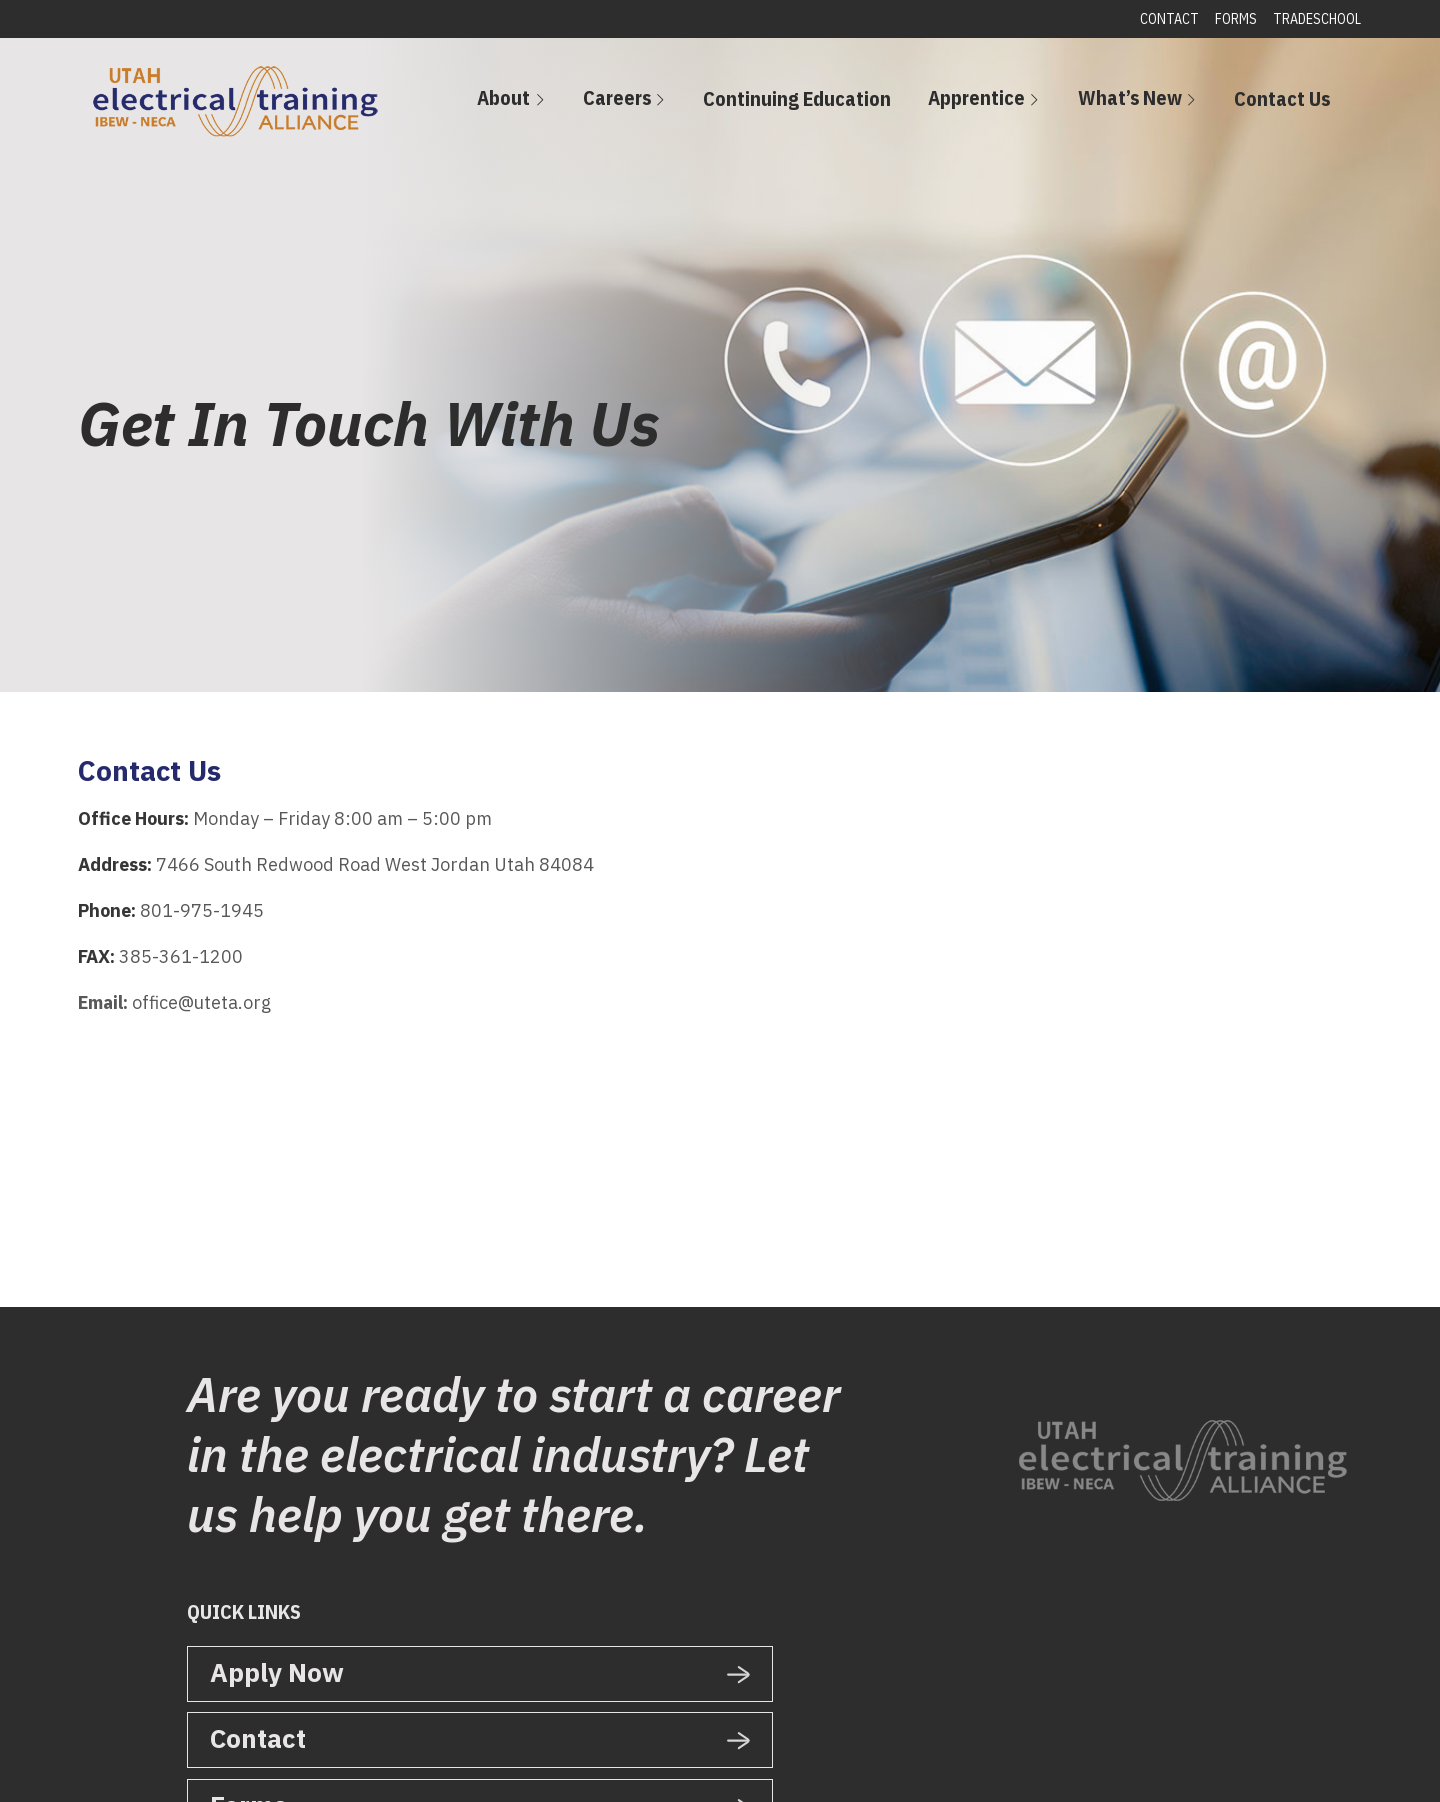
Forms (1229, 19)
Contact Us (1293, 104)
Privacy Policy (571, 1764)
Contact (1162, 19)
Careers (710, 103)
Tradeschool (1310, 19)
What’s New (1161, 103)
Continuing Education (870, 104)
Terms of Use (666, 1764)
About (617, 103)
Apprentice (1028, 103)
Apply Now (277, 1671)
